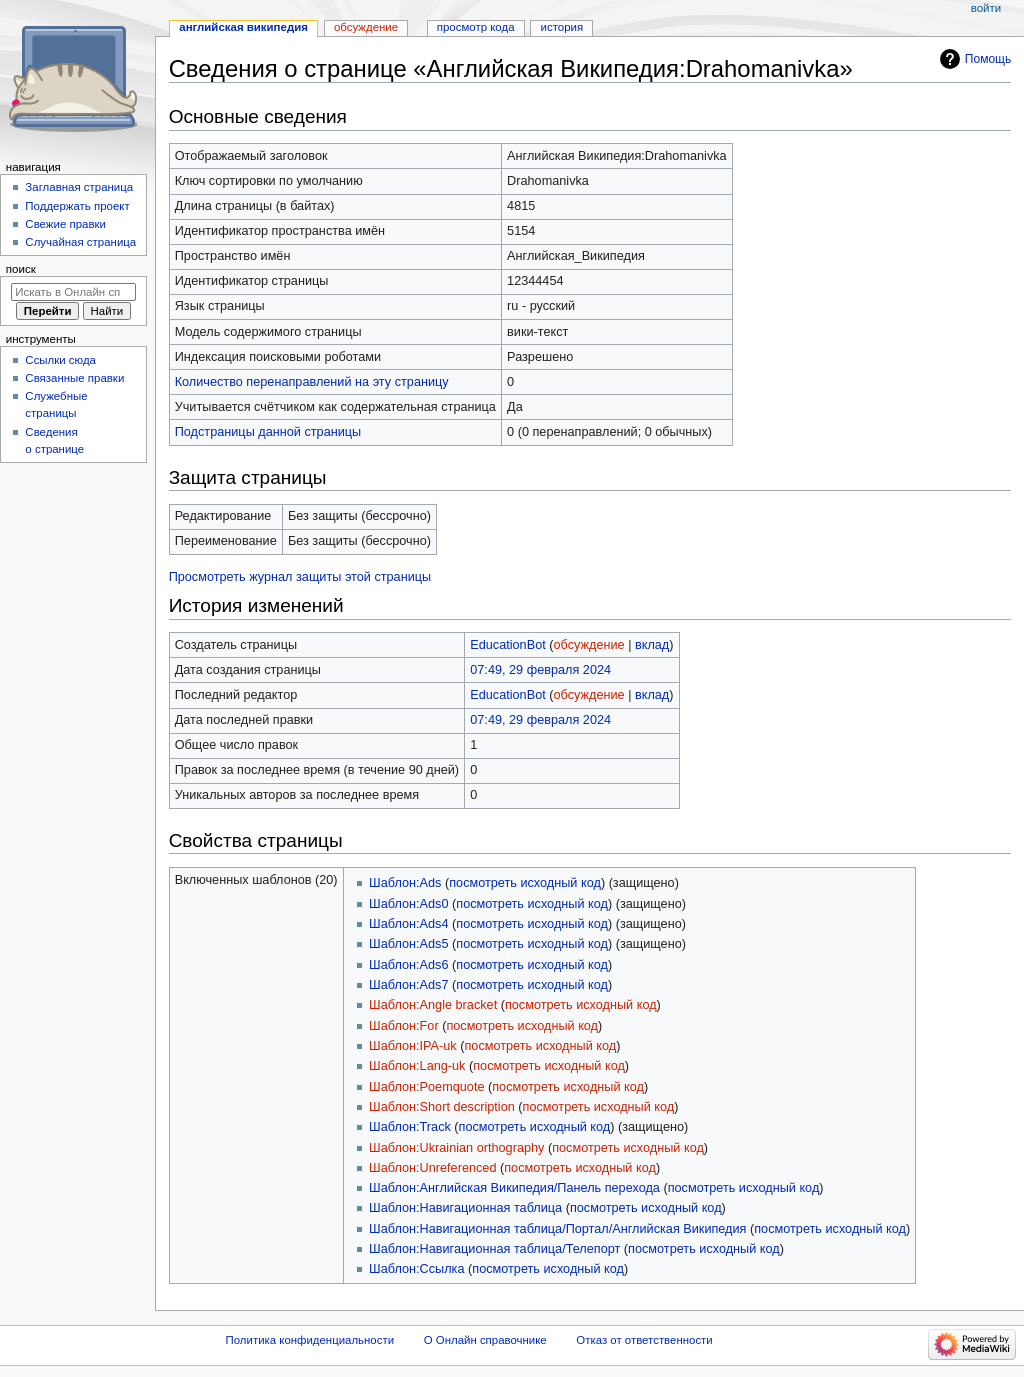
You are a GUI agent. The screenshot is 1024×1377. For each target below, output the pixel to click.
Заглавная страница (79, 187)
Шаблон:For (404, 1026)
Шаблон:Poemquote (426, 1087)
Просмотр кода (476, 27)
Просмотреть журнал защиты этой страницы (300, 577)
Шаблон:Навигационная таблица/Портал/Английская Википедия (557, 1229)
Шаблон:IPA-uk (413, 1046)
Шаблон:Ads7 (408, 985)
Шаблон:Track (410, 1127)
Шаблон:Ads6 (408, 965)
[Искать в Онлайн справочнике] (73, 292)
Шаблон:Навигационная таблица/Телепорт (494, 1249)
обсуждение (589, 645)
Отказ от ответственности (644, 1340)
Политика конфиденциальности (310, 1340)
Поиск (21, 269)
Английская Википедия (243, 27)
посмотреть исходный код (525, 883)
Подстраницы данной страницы (268, 432)
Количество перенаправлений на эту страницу (312, 382)
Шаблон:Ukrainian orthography (456, 1148)
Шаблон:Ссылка (416, 1269)
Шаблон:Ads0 (408, 904)
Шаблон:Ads (405, 883)
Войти (986, 8)
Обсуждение (366, 27)
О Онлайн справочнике (485, 1340)
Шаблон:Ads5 (408, 944)
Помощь (988, 59)
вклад (652, 645)
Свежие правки (65, 224)
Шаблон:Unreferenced (432, 1168)
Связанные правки (74, 378)
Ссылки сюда (60, 360)
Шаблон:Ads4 (408, 924)
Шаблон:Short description (442, 1107)
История (562, 27)
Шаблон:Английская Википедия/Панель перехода (514, 1188)
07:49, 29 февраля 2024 (540, 670)
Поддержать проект (77, 206)
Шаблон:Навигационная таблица (465, 1208)
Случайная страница (80, 242)
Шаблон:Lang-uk (417, 1066)
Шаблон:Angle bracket (433, 1005)
